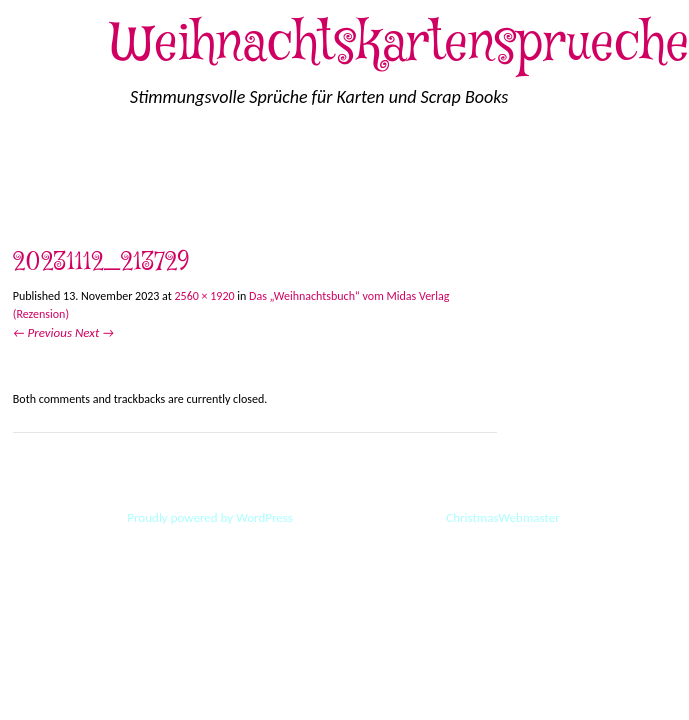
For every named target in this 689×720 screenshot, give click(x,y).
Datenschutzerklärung (536, 162)
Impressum (283, 162)
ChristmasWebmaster (502, 517)
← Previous (42, 332)
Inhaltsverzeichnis (170, 207)
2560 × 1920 (205, 296)
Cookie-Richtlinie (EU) (146, 162)
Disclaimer (49, 207)
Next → (94, 332)
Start (30, 162)
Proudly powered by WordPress (210, 517)
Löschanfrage (392, 162)
